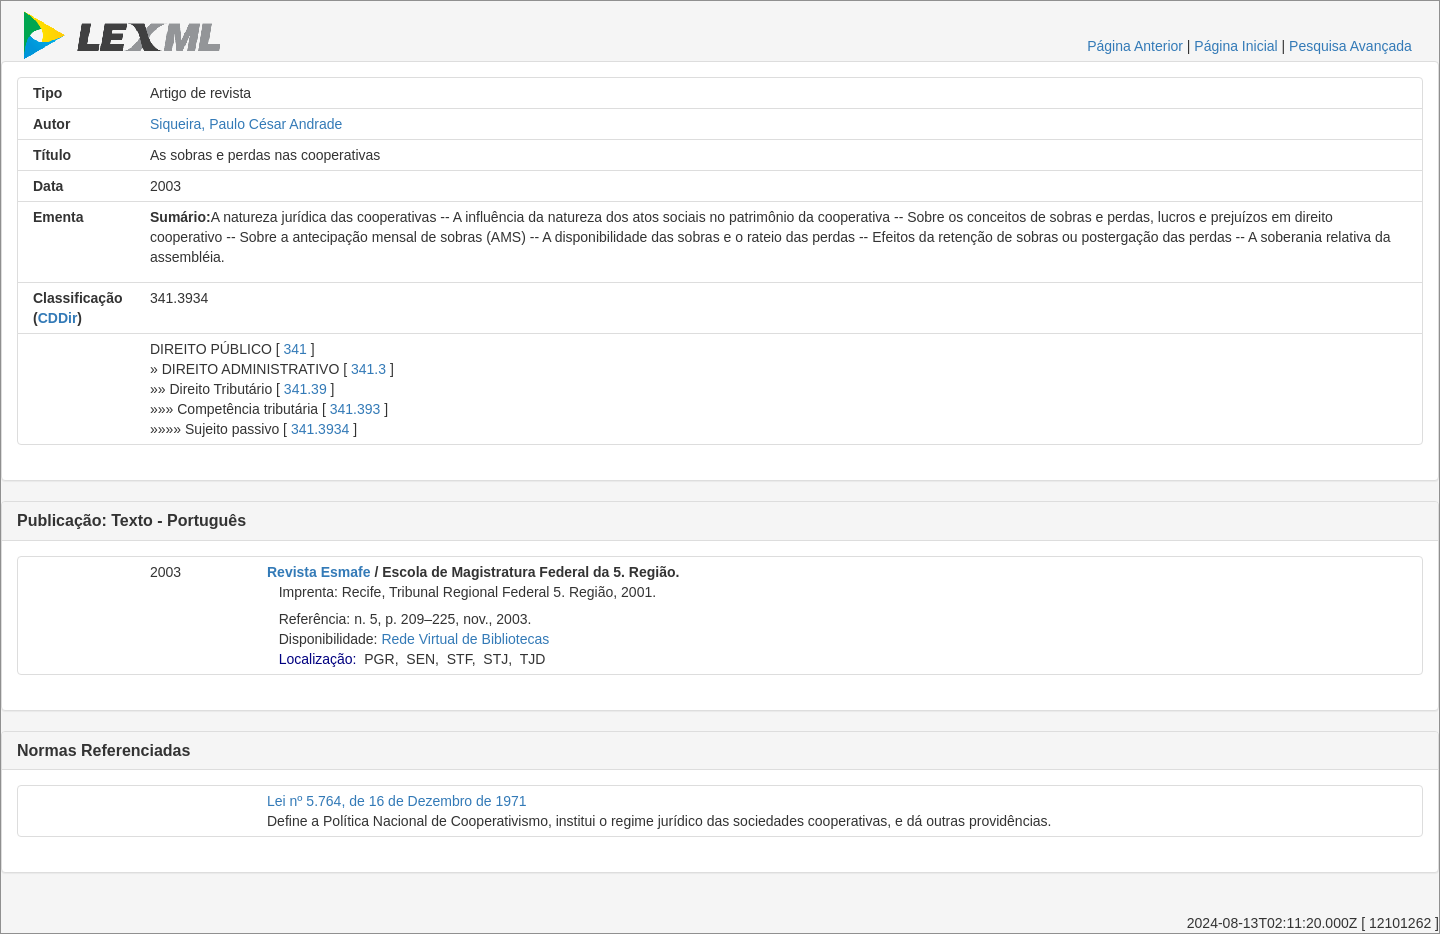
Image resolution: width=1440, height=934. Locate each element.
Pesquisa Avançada (1350, 46)
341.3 (368, 369)
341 (295, 349)
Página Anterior (1135, 46)
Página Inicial (1235, 46)
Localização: (318, 659)
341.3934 (320, 429)
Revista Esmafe (319, 572)
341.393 (355, 409)
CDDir (58, 318)
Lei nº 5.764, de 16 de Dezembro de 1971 (397, 801)
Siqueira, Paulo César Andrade (246, 124)
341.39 (305, 389)
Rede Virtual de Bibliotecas (465, 639)
